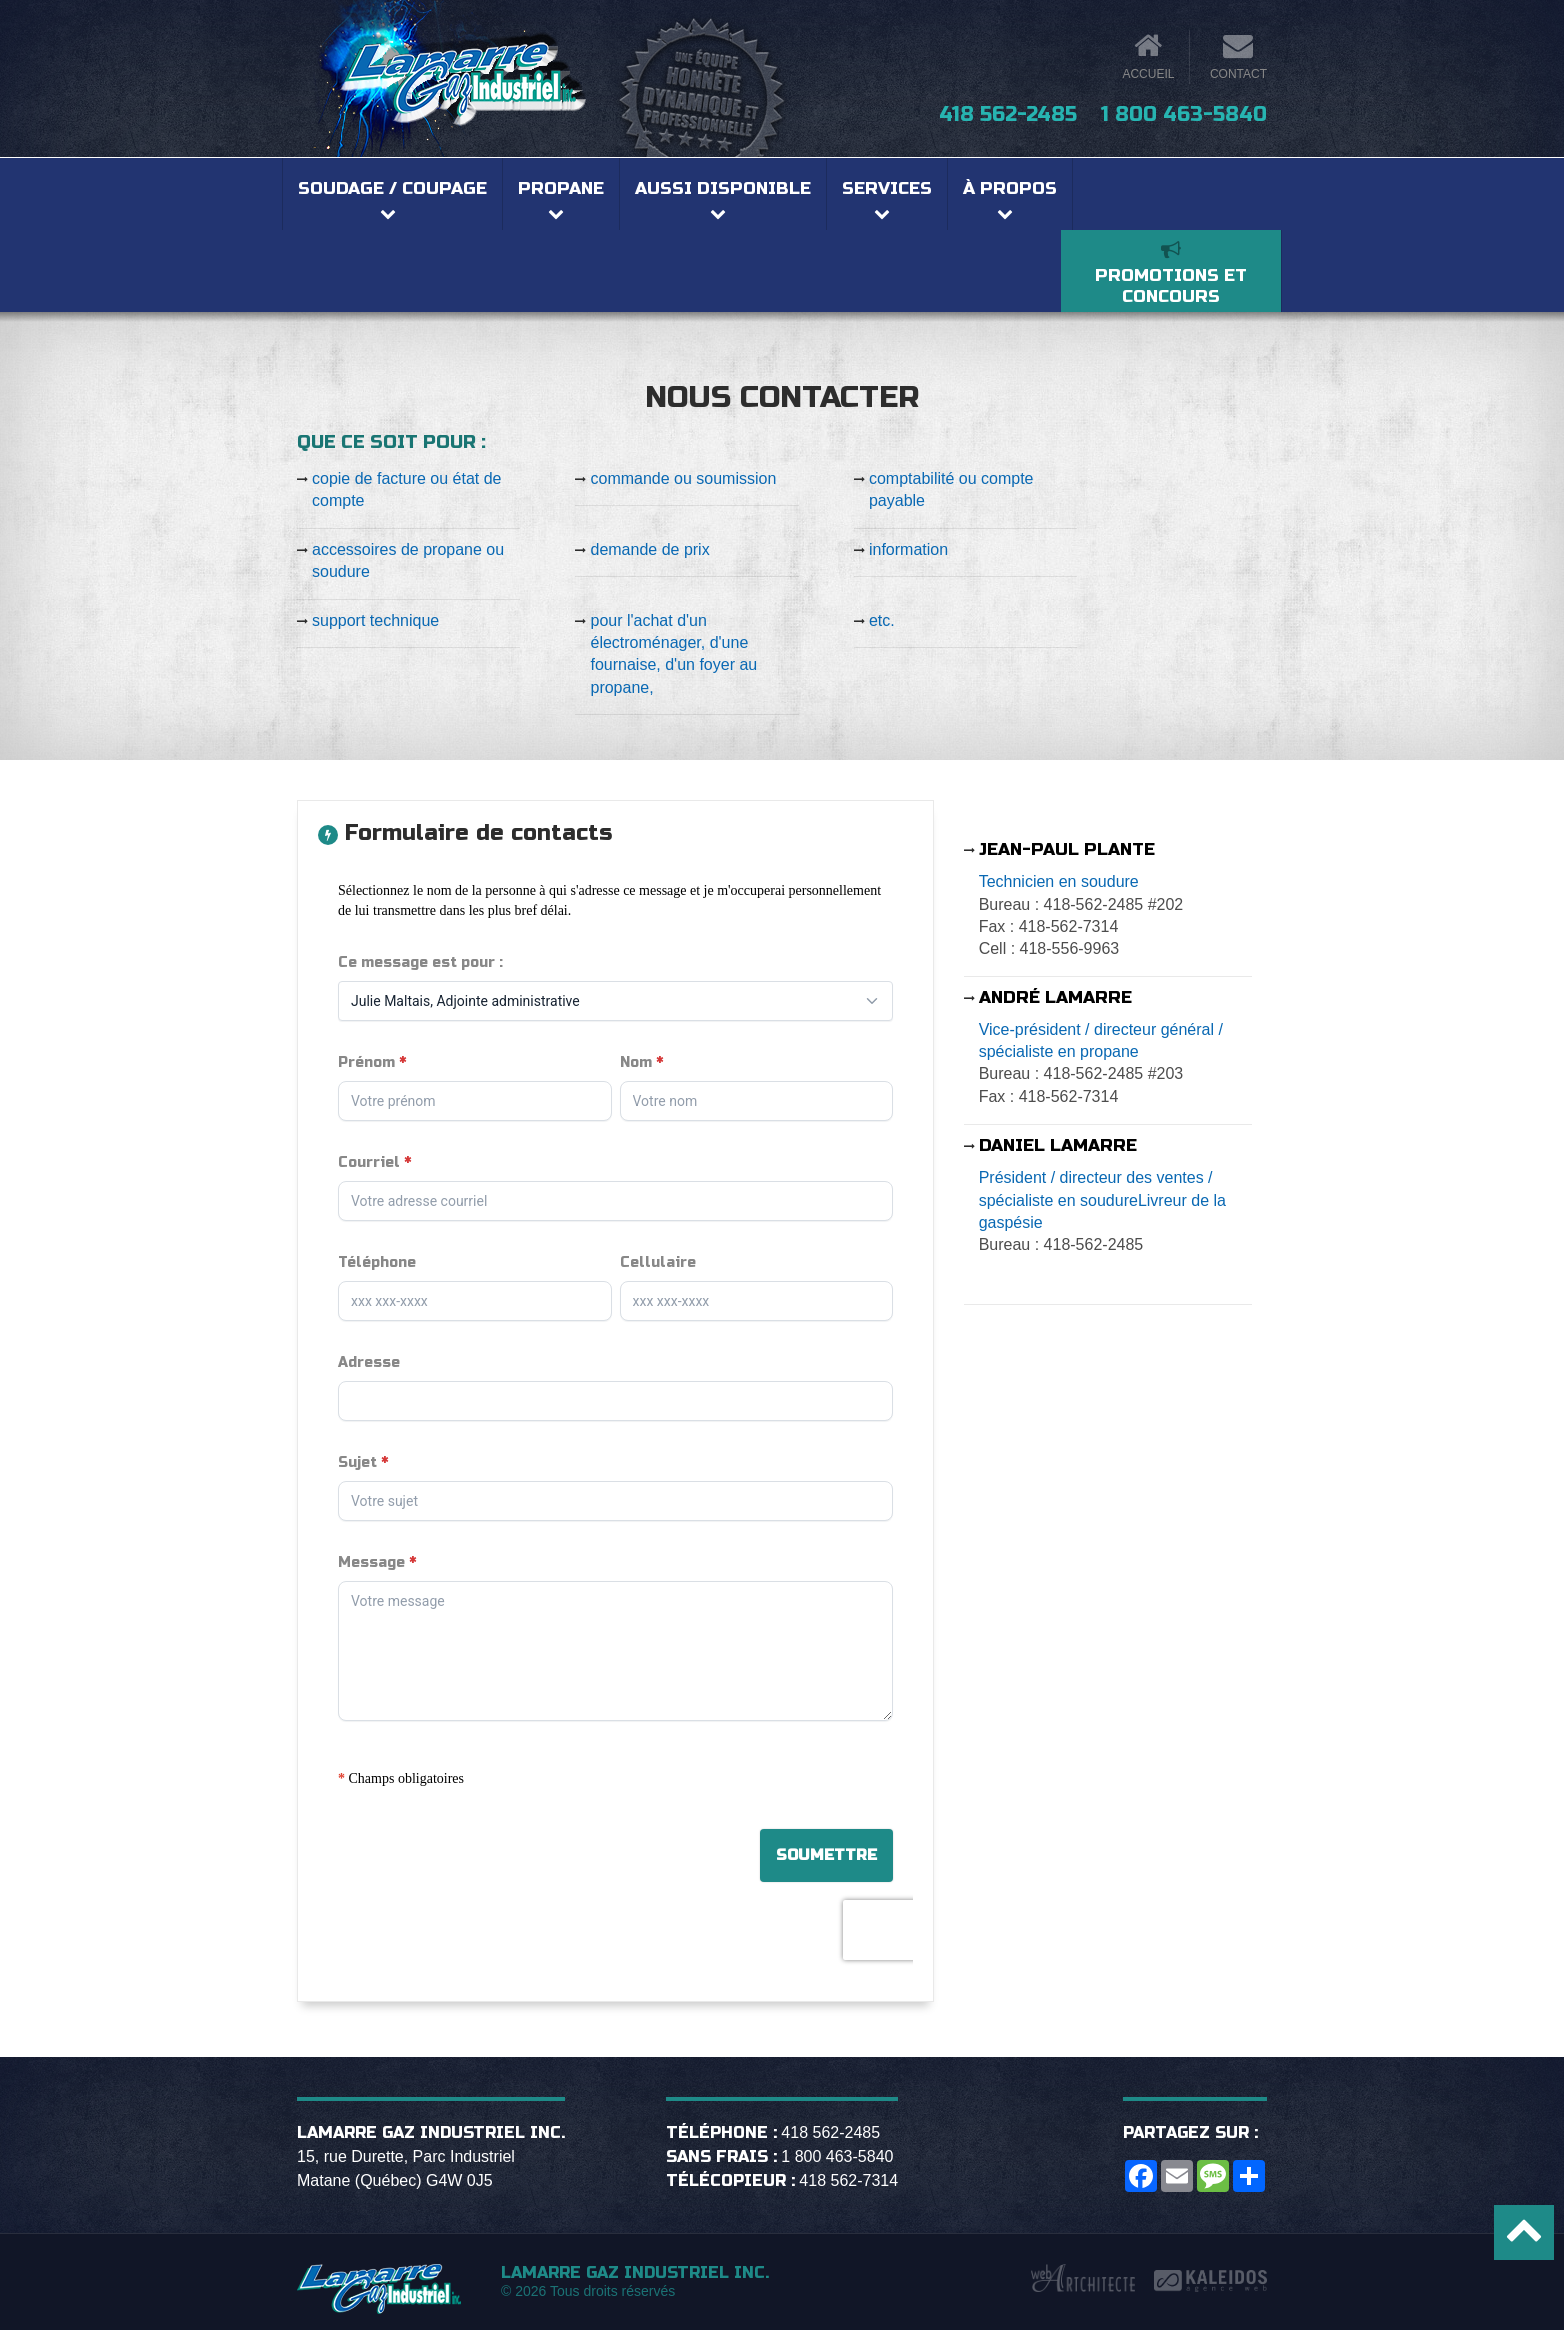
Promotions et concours (1171, 286)
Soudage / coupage (392, 188)
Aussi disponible (723, 188)
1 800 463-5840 (1184, 114)
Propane (561, 188)
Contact (1238, 74)
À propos (1010, 188)
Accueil (1148, 74)
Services (887, 188)
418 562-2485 (1008, 114)
